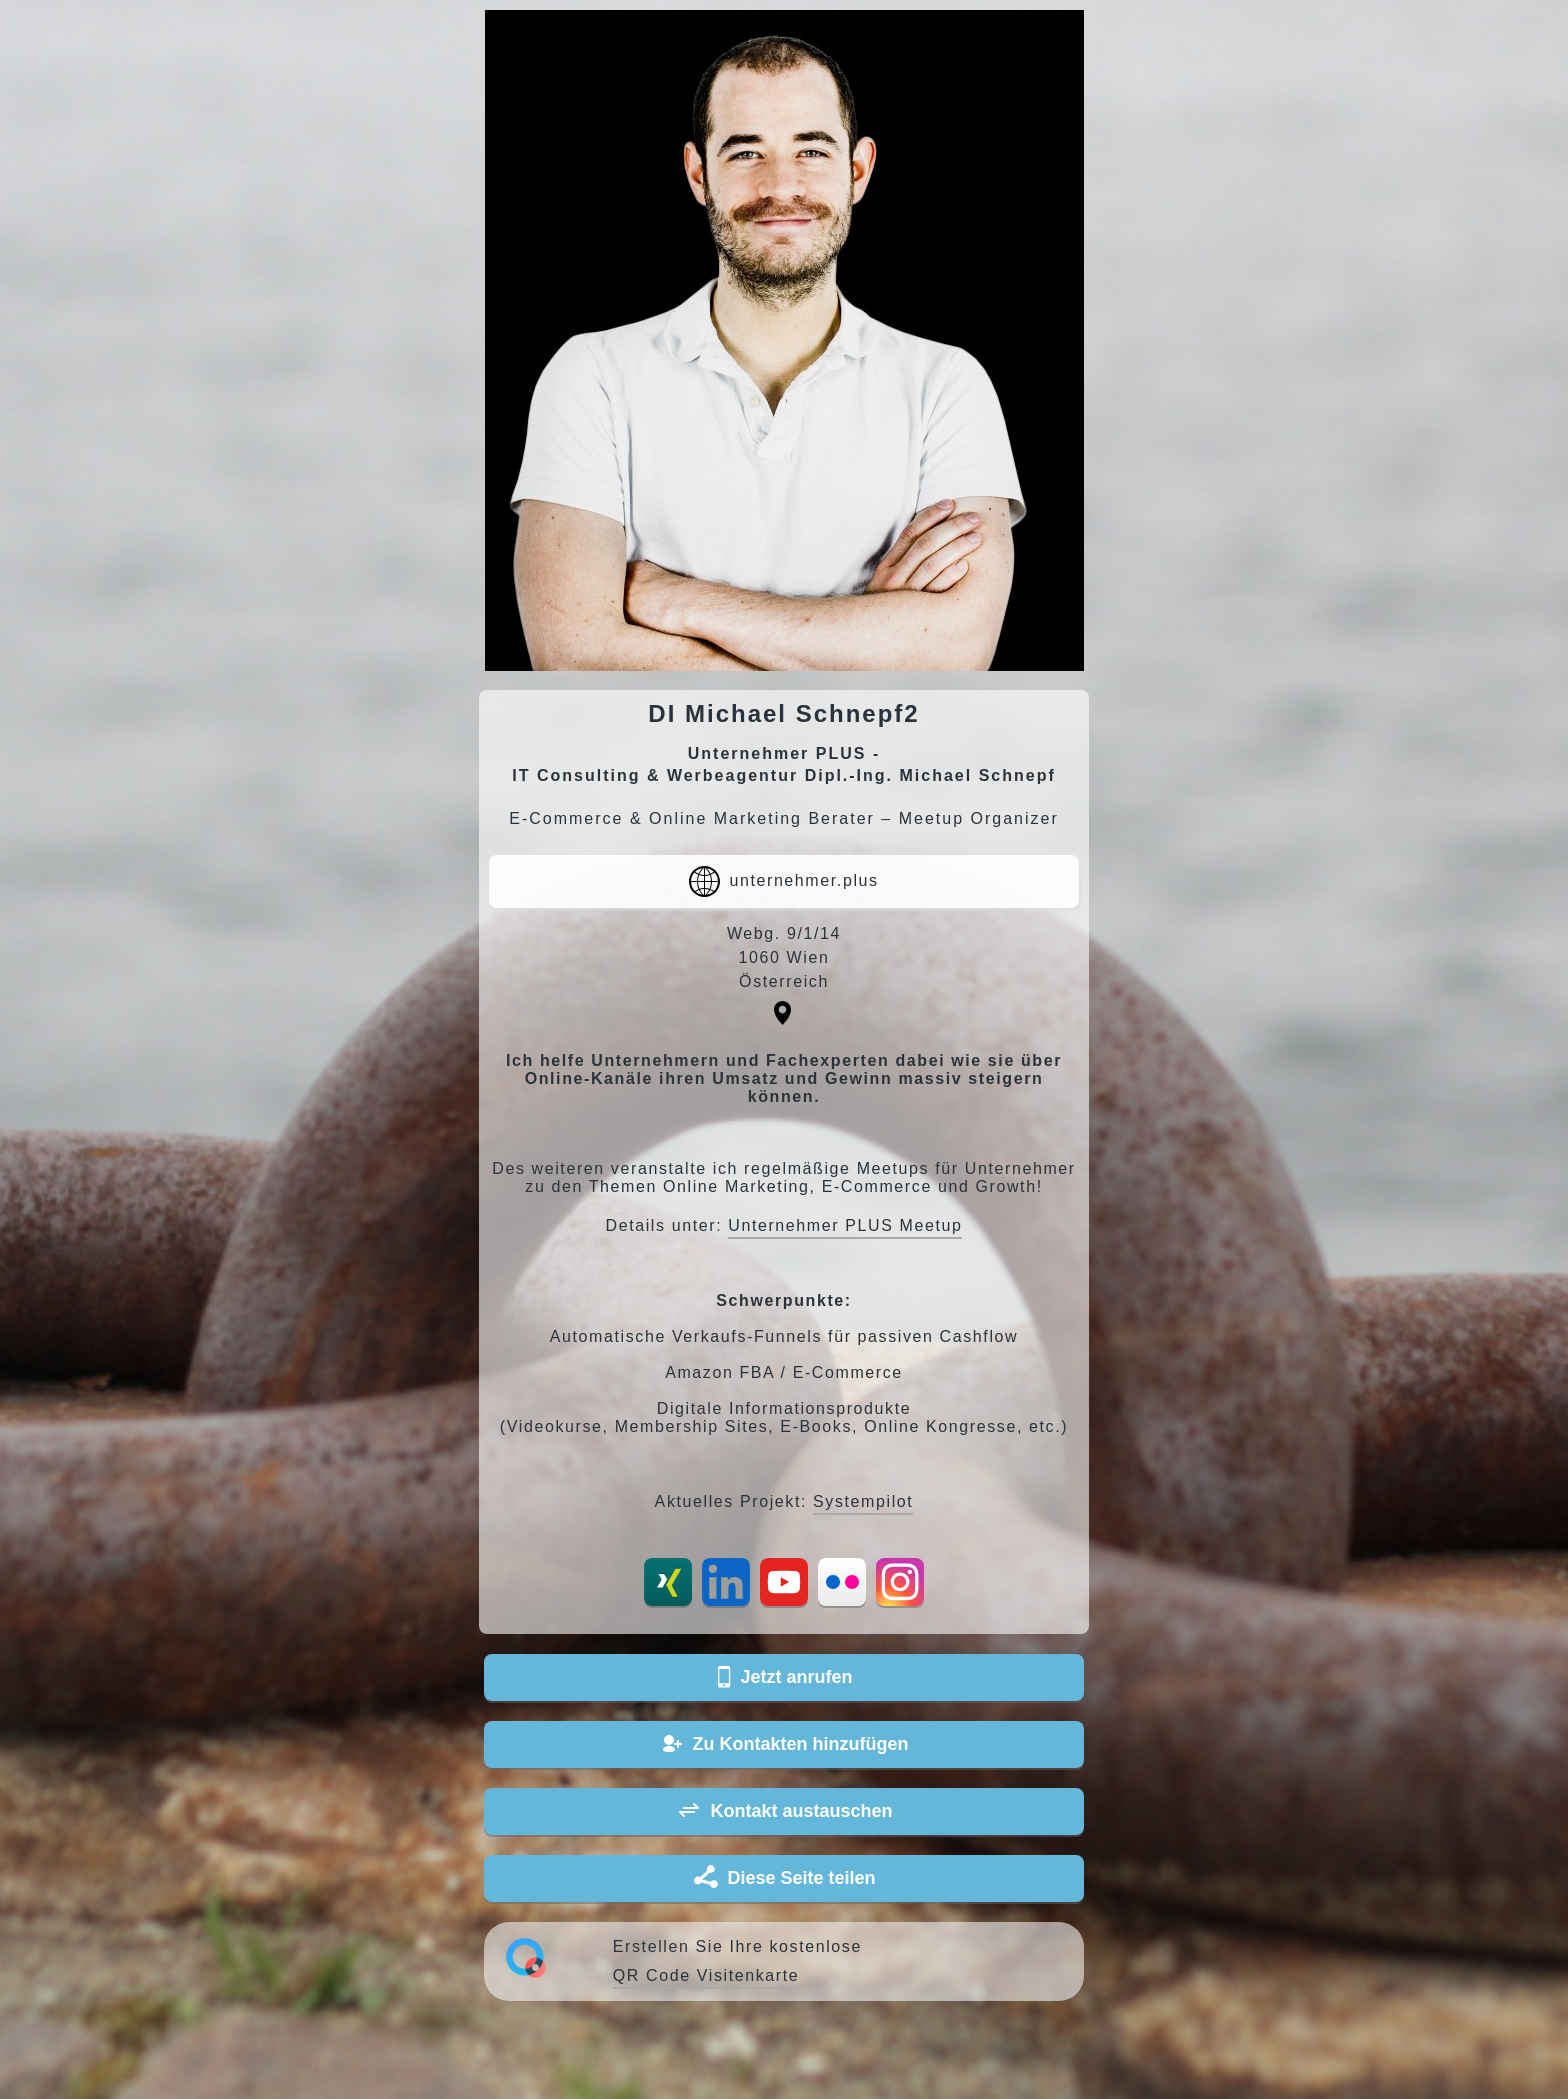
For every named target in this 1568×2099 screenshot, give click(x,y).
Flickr (842, 1582)
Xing (668, 1582)
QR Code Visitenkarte (706, 1975)
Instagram (900, 1582)
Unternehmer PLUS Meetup (845, 1225)
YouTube (784, 1582)
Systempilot (863, 1501)
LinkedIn (726, 1582)
